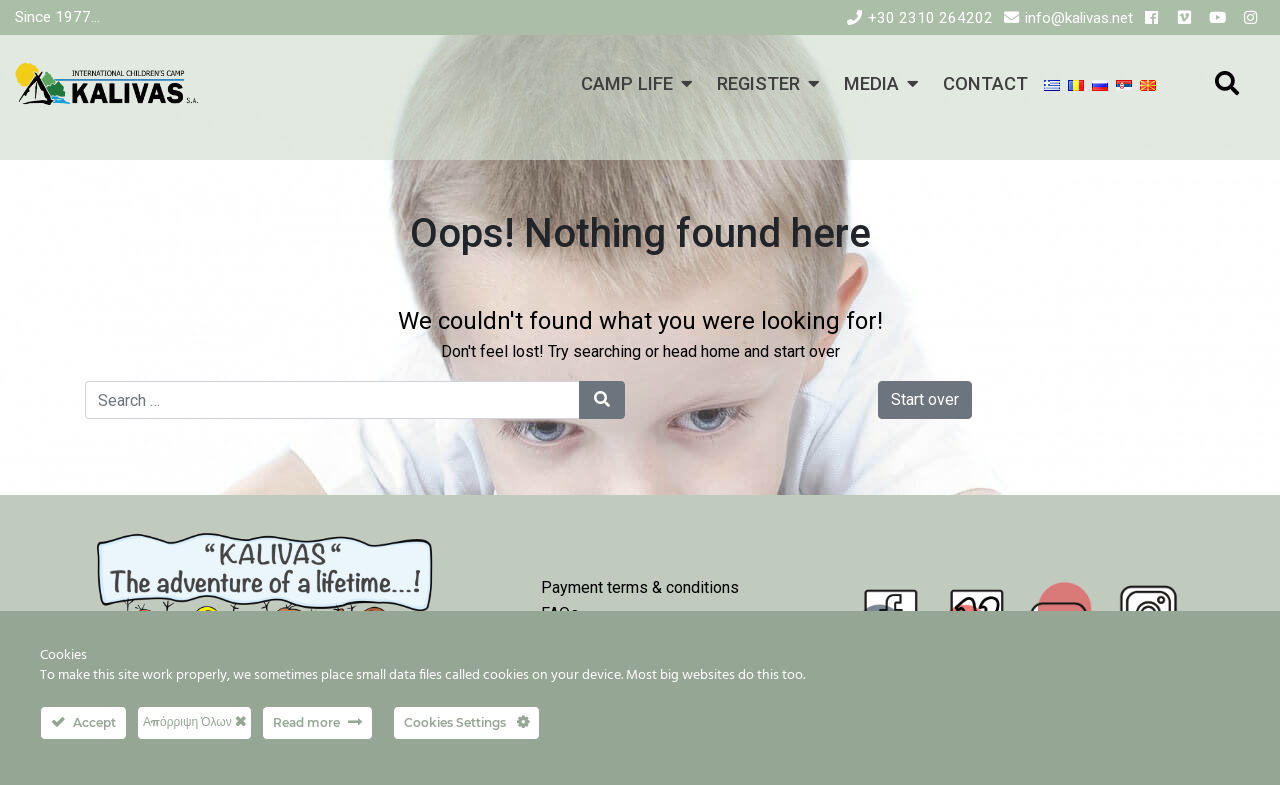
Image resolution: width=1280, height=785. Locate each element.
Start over (925, 399)
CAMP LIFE (627, 83)
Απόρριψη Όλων (194, 721)
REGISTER (758, 83)
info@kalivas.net (1079, 18)
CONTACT (985, 83)
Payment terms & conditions (640, 587)
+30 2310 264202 (930, 18)
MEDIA (871, 83)
